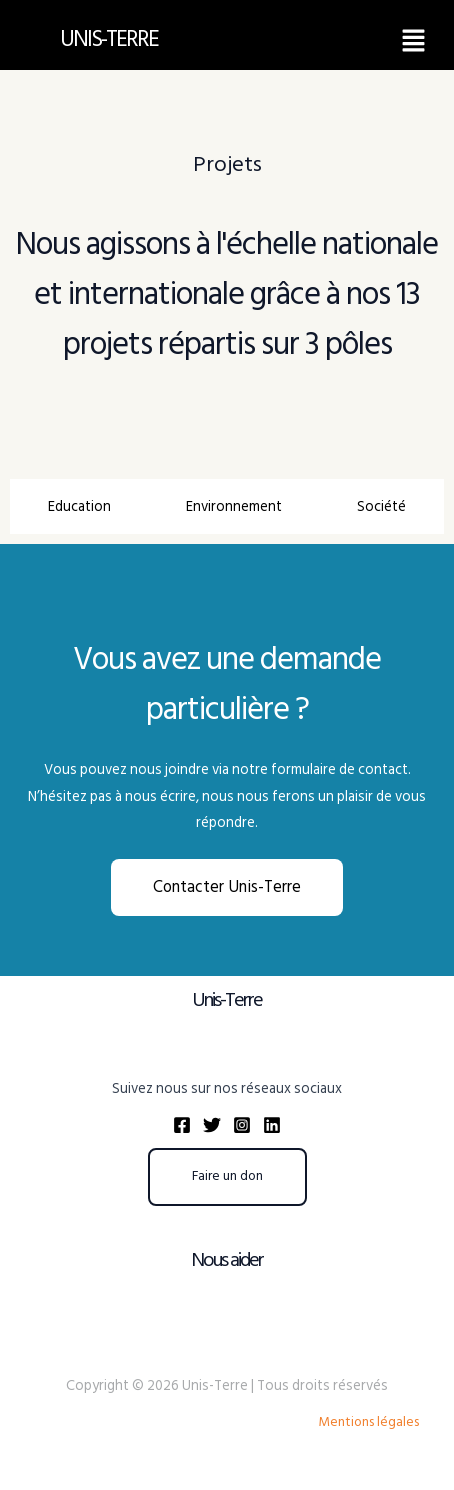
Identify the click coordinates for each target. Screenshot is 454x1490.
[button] (414, 40)
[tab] (79, 506)
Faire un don (227, 1176)
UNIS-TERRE (109, 39)
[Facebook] (182, 1125)
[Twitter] (212, 1125)
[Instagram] (242, 1125)
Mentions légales (368, 1422)
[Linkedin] (272, 1125)
